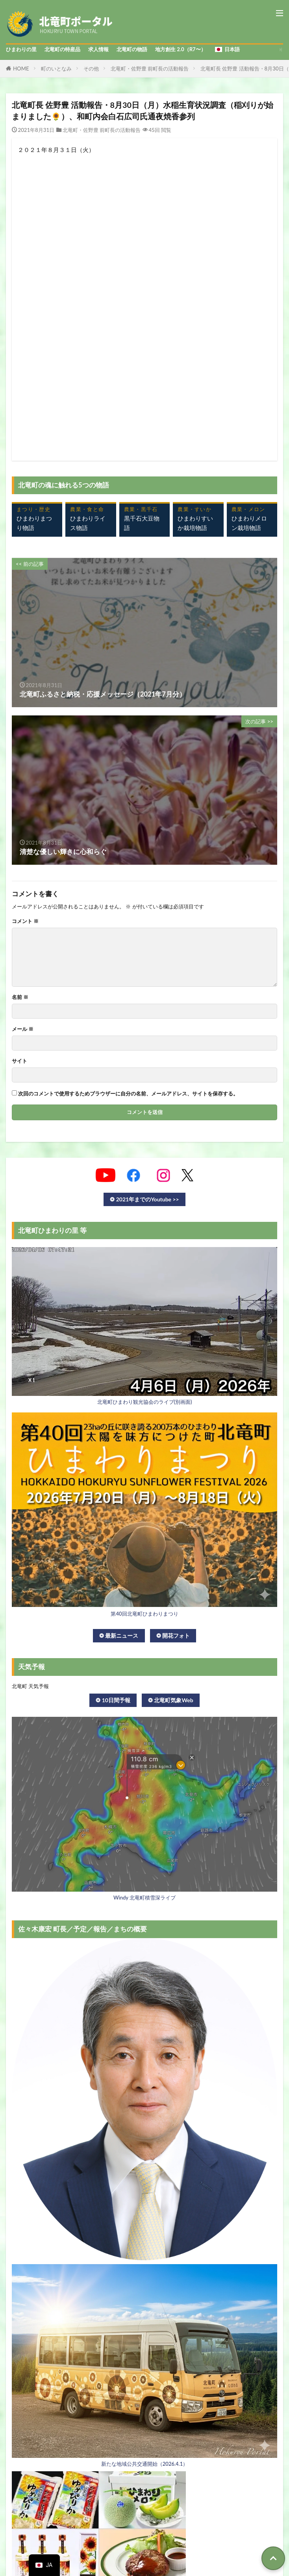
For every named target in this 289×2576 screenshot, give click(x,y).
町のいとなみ (56, 68)
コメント (25, 921)
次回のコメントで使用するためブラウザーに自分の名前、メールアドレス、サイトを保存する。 (128, 1093)
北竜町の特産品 (62, 49)
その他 (91, 68)
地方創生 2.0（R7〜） (180, 49)
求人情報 (98, 49)
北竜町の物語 (132, 49)
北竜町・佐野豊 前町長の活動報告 (150, 68)
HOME (21, 68)
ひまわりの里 (21, 49)
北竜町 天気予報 (30, 1686)
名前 (20, 997)
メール (22, 1029)
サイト (19, 1061)
